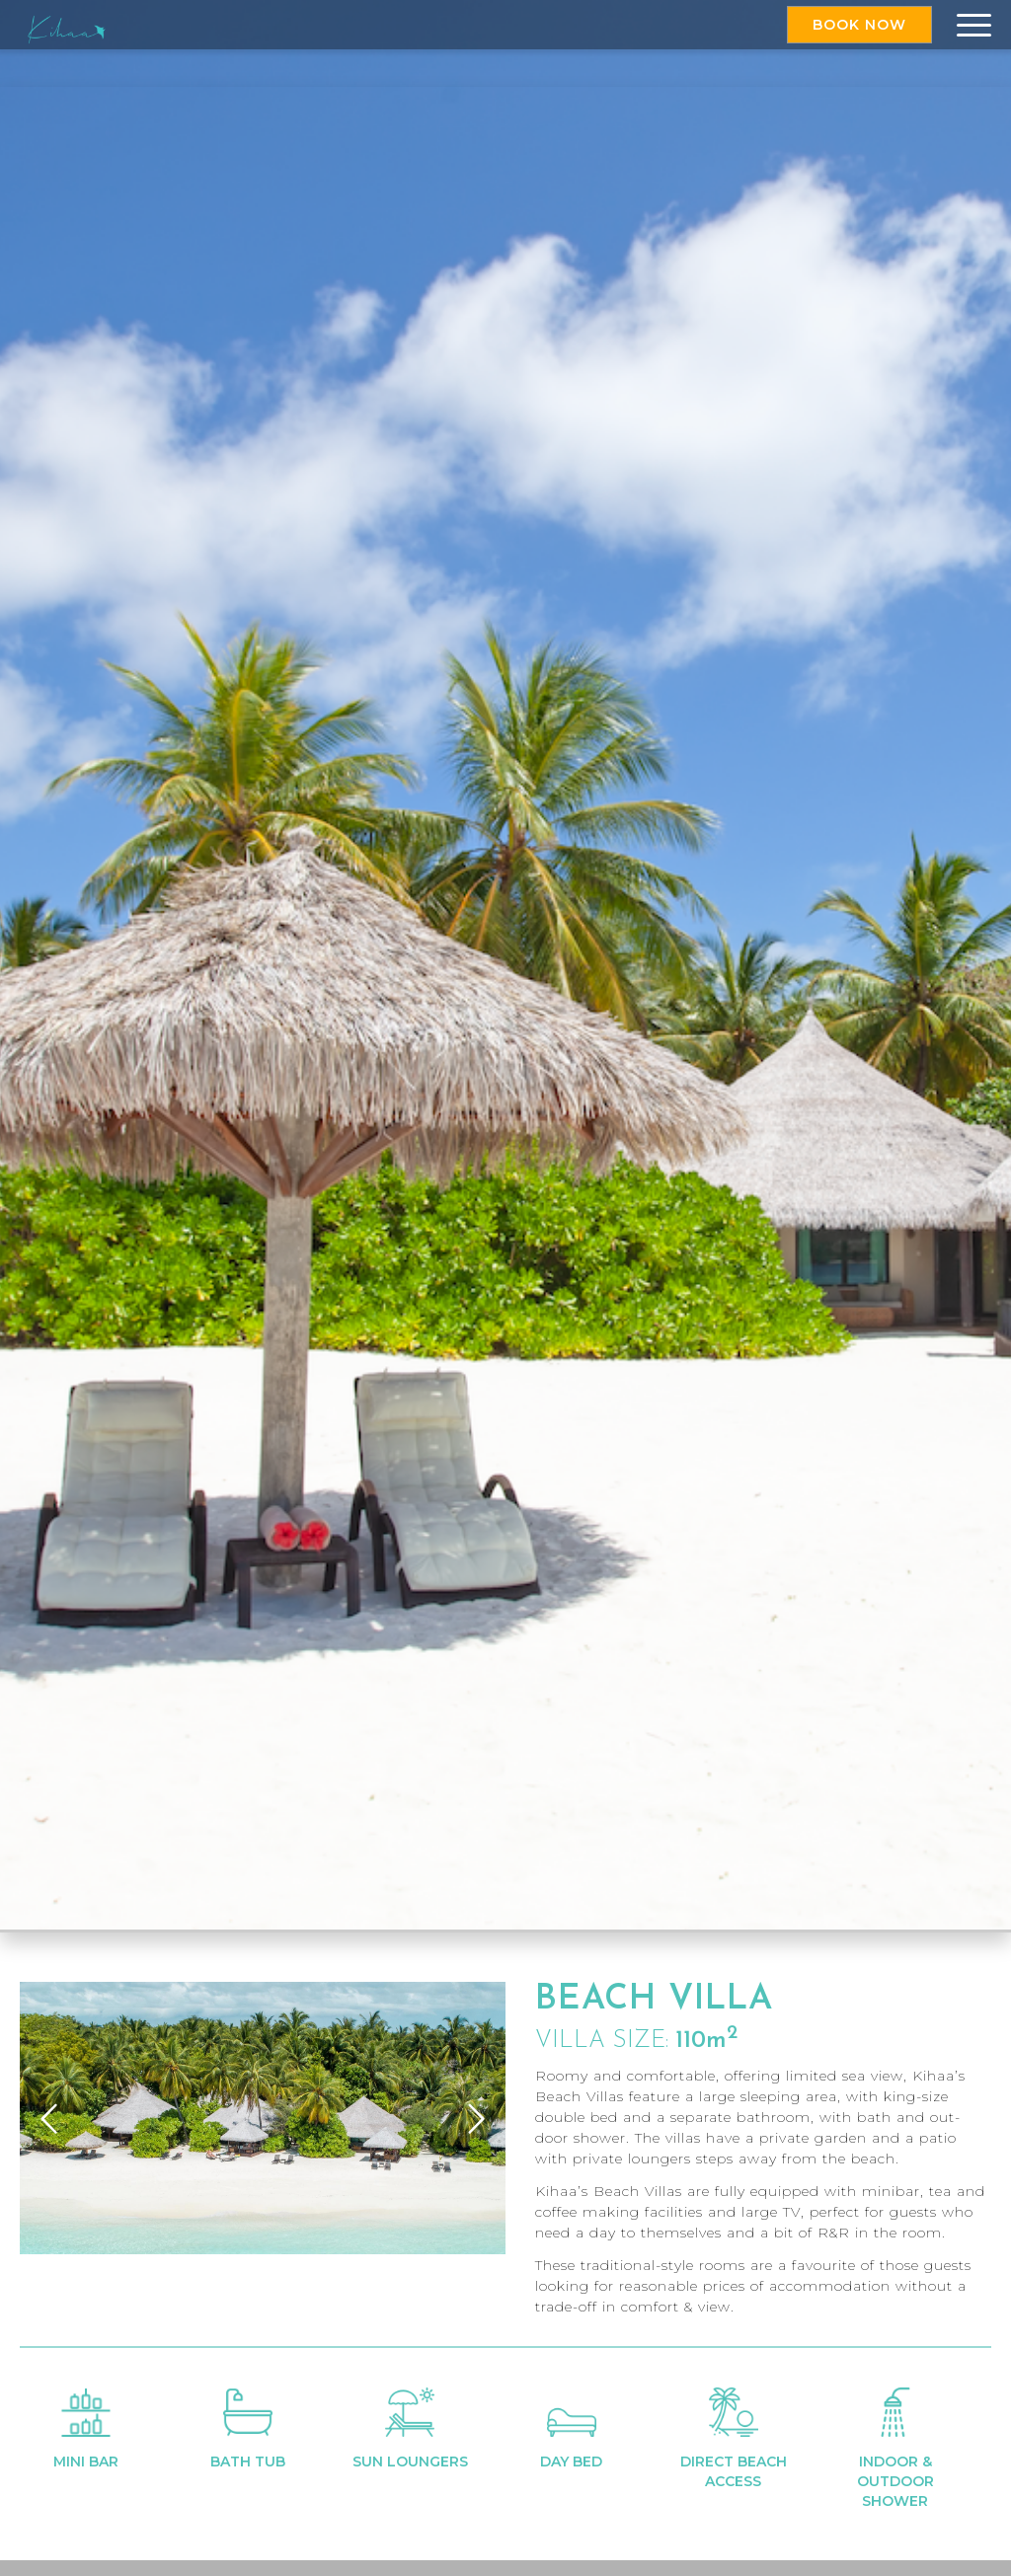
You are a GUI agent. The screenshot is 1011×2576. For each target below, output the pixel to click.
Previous (49, 2118)
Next (476, 2118)
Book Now (859, 25)
